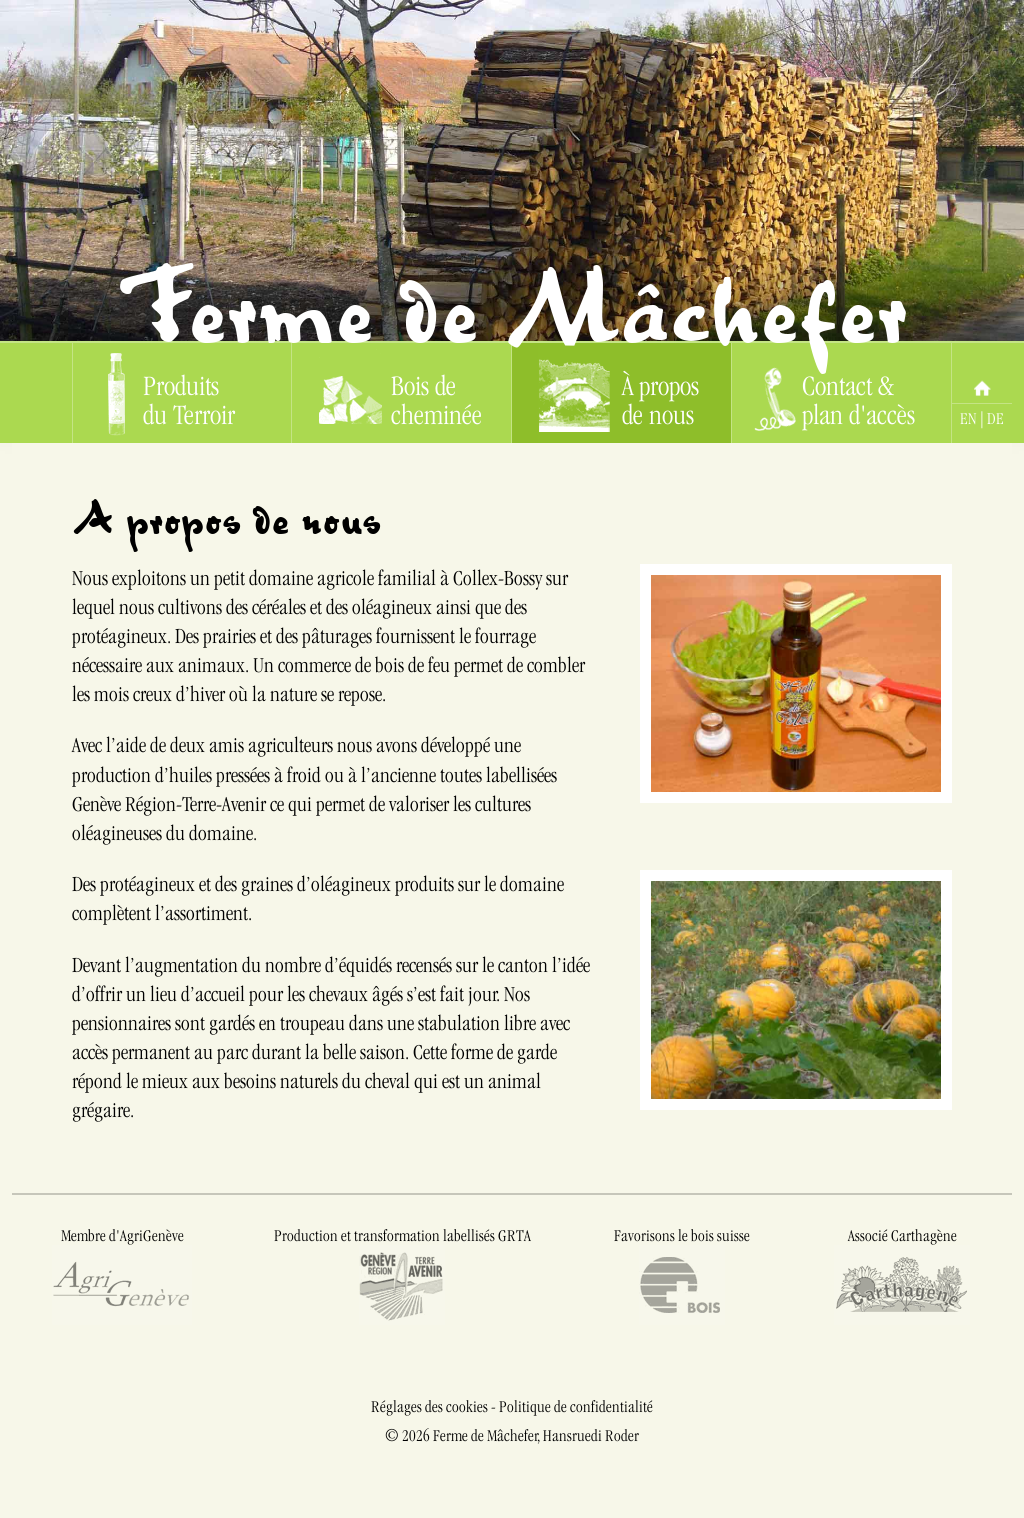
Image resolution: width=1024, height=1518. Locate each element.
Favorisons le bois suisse (682, 1276)
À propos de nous (618, 393)
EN (968, 418)
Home (982, 373)
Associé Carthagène (902, 1276)
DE (995, 418)
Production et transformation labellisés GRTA (402, 1276)
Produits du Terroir (172, 393)
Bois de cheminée (400, 393)
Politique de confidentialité (576, 1406)
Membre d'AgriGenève (122, 1276)
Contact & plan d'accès (835, 393)
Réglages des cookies (429, 1406)
